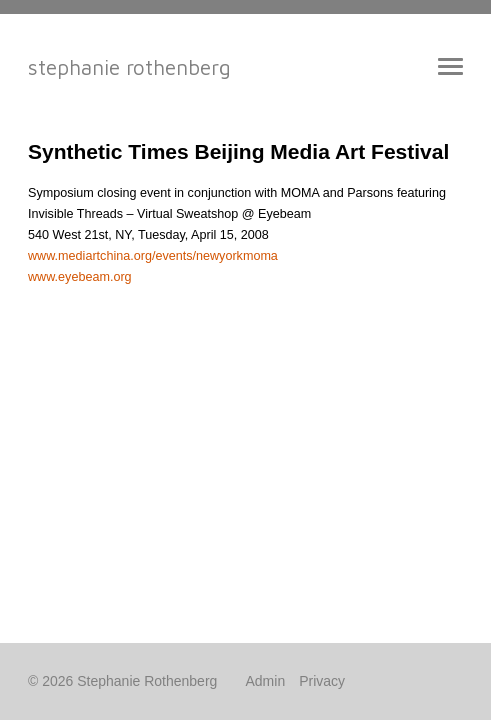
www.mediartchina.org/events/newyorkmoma (153, 256)
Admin (266, 681)
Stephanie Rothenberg (129, 67)
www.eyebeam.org (80, 277)
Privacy (322, 681)
